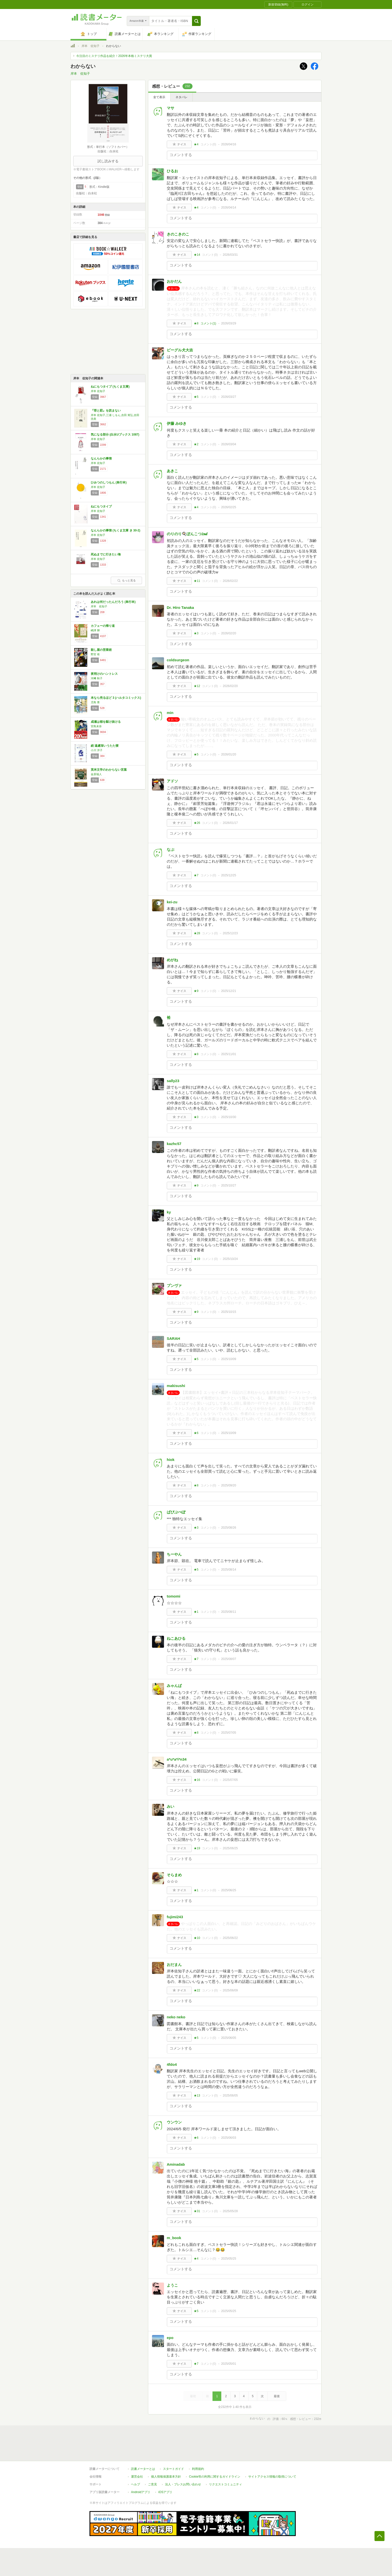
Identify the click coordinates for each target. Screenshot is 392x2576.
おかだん (174, 281)
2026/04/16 (228, 144)
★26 (197, 823)
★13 (197, 2095)
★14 (197, 254)
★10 (197, 1938)
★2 (196, 444)
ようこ (172, 2285)
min (170, 712)
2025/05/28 (230, 2211)
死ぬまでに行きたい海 (106, 554)
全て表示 (159, 97)
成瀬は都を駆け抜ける (106, 721)
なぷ (170, 849)
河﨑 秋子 (96, 678)
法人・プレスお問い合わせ (183, 2484)
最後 (277, 2396)
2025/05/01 (228, 2363)
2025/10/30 (228, 1117)
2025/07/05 (228, 1732)
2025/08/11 (228, 1611)
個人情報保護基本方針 (166, 2476)
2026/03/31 (230, 254)
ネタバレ (182, 97)
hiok (170, 1459)
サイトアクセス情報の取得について (272, 2476)
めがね (172, 960)
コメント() (208, 144)
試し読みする (108, 161)
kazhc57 (174, 1144)
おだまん (174, 1964)
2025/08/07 (228, 1658)
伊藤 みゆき (176, 423)
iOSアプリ (165, 2492)
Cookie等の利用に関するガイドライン (214, 2476)
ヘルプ (135, 2484)
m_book (174, 2238)
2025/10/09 (228, 1359)
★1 (196, 1612)
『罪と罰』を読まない (106, 410)
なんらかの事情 (101, 458)
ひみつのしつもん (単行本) (108, 482)
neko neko (176, 2017)
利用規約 (198, 2468)
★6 (196, 1433)
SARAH (173, 1338)
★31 (197, 2211)
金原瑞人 (96, 774)
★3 (196, 633)
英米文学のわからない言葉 (109, 769)
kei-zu (172, 902)
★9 (196, 991)
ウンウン (174, 2122)
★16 (197, 1780)
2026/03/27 (228, 396)
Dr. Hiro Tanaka (180, 607)
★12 (197, 686)
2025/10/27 (228, 1185)
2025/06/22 (230, 1937)
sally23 (173, 1081)
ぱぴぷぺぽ (176, 1512)
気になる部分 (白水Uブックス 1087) (115, 434)
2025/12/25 (228, 875)
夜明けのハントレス (104, 674)
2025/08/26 (228, 1527)
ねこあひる (176, 1638)
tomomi (173, 1596)
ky (169, 1212)
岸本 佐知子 (91, 46)
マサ (170, 108)
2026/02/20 (228, 633)
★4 (196, 144)
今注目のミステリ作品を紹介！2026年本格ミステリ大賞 (114, 56)
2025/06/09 (230, 1990)
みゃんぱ (174, 1685)
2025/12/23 (230, 933)
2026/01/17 (230, 822)
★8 (196, 323)
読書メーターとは (143, 2468)
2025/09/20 (228, 1485)
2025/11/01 (228, 1054)
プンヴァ (174, 1285)
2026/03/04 (228, 444)
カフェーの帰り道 (103, 626)
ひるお (172, 171)
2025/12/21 (228, 990)
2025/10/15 (228, 1311)
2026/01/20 (228, 754)
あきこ (172, 471)
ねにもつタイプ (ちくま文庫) (110, 386)
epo (170, 2338)
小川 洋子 (96, 750)
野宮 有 (95, 654)
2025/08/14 (228, 1569)
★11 (197, 581)
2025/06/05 (228, 2037)
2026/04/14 (228, 207)
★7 (196, 875)
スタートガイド (173, 2468)
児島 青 (95, 702)
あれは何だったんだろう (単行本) (113, 602)
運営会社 (137, 2476)
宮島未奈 (96, 726)
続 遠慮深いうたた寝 (104, 745)
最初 (193, 2396)
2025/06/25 (230, 1848)
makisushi (176, 1386)
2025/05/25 (228, 2258)
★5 (196, 397)
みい (170, 1806)
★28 (197, 933)
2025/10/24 (230, 1258)
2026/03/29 (228, 323)
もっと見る (126, 580)
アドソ (172, 781)
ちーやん (174, 1554)
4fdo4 (172, 2064)
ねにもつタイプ (101, 506)
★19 (197, 1259)
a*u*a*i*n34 (176, 1759)
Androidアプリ (140, 2492)
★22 (197, 1990)
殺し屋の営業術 (101, 650)
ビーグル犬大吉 (180, 350)
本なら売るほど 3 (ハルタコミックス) (116, 698)
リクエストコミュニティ (225, 2484)
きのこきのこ (178, 234)
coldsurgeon (178, 660)
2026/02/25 (228, 507)
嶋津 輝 (95, 630)
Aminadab (176, 2164)
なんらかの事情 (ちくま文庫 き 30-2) (115, 530)
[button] (196, 21)
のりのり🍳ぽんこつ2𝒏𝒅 (187, 534)
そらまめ (174, 1875)
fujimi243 (175, 1917)
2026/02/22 (230, 580)
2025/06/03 (228, 2137)
